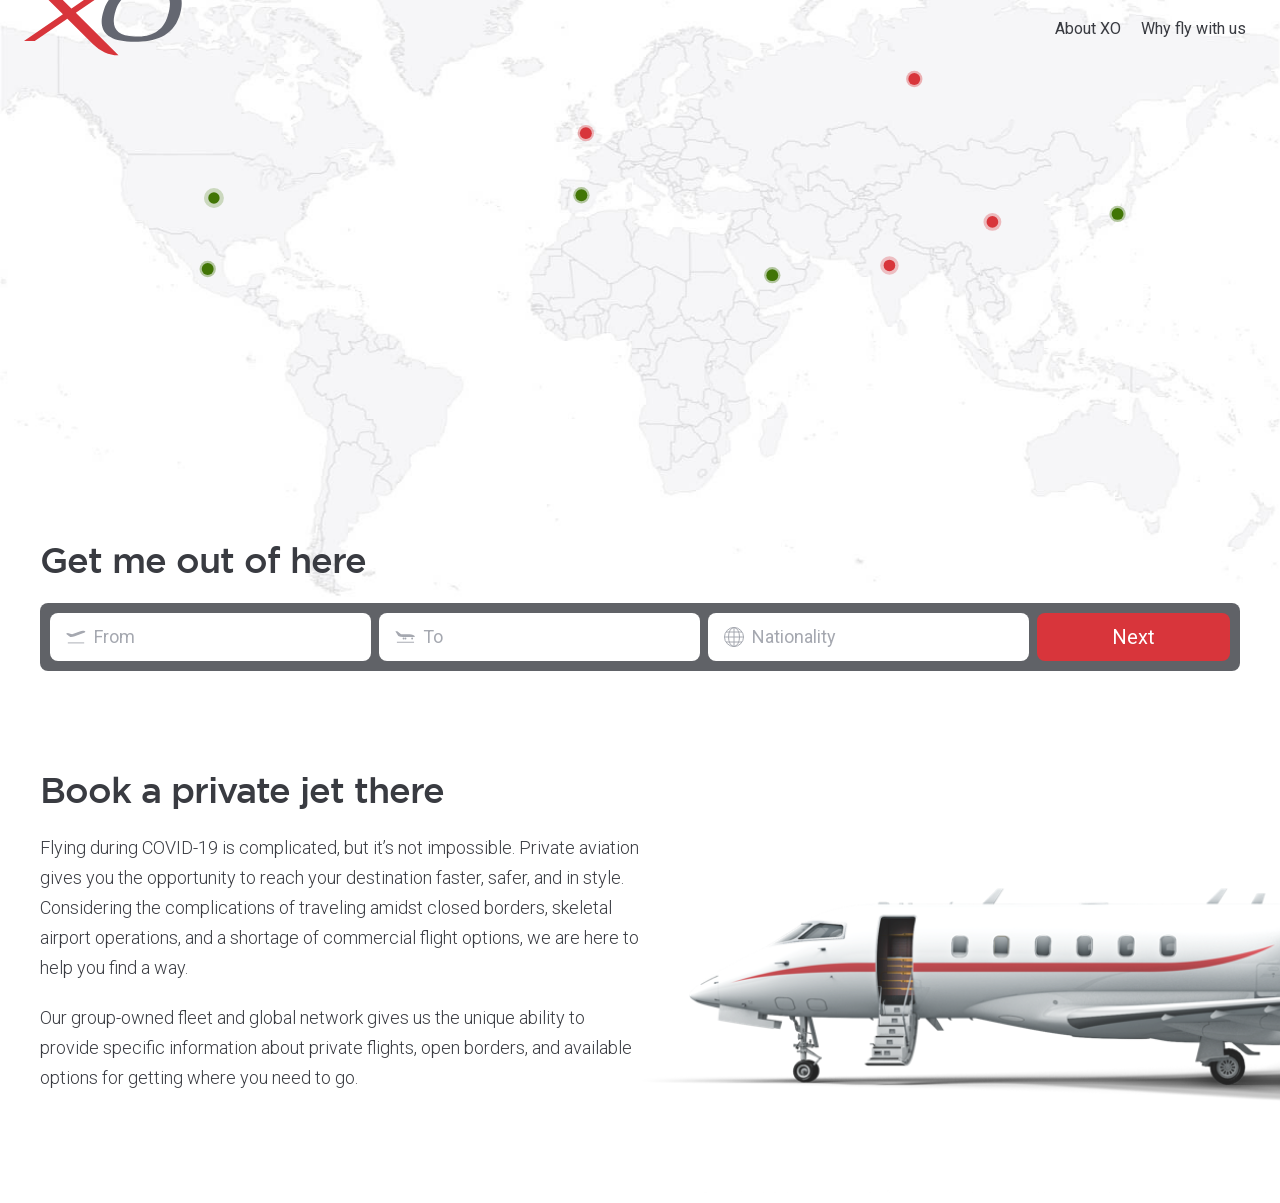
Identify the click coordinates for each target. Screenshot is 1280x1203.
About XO (1088, 28)
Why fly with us (1193, 28)
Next (1133, 637)
